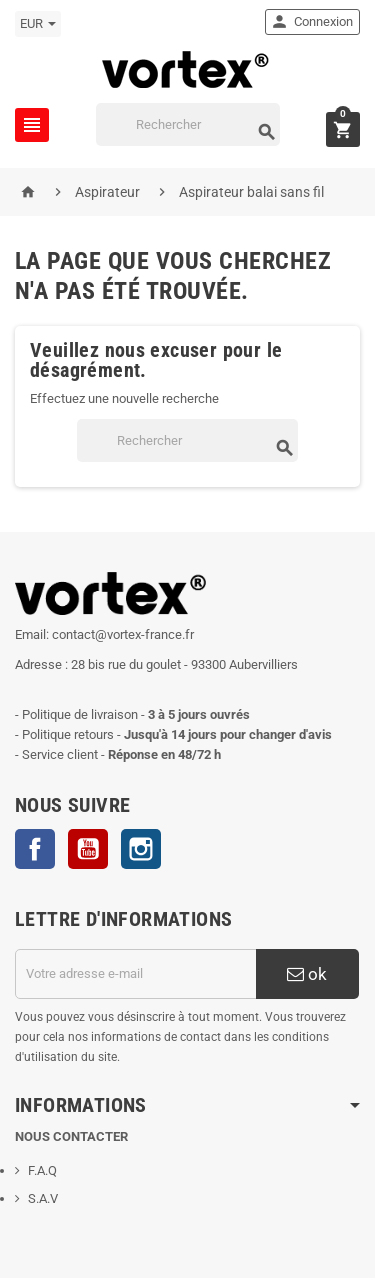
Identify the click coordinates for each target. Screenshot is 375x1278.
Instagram (141, 849)
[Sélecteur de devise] (38, 24)
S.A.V (43, 1198)
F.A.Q (42, 1170)
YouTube (88, 849)
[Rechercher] (188, 124)
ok (307, 974)
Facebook (35, 849)
